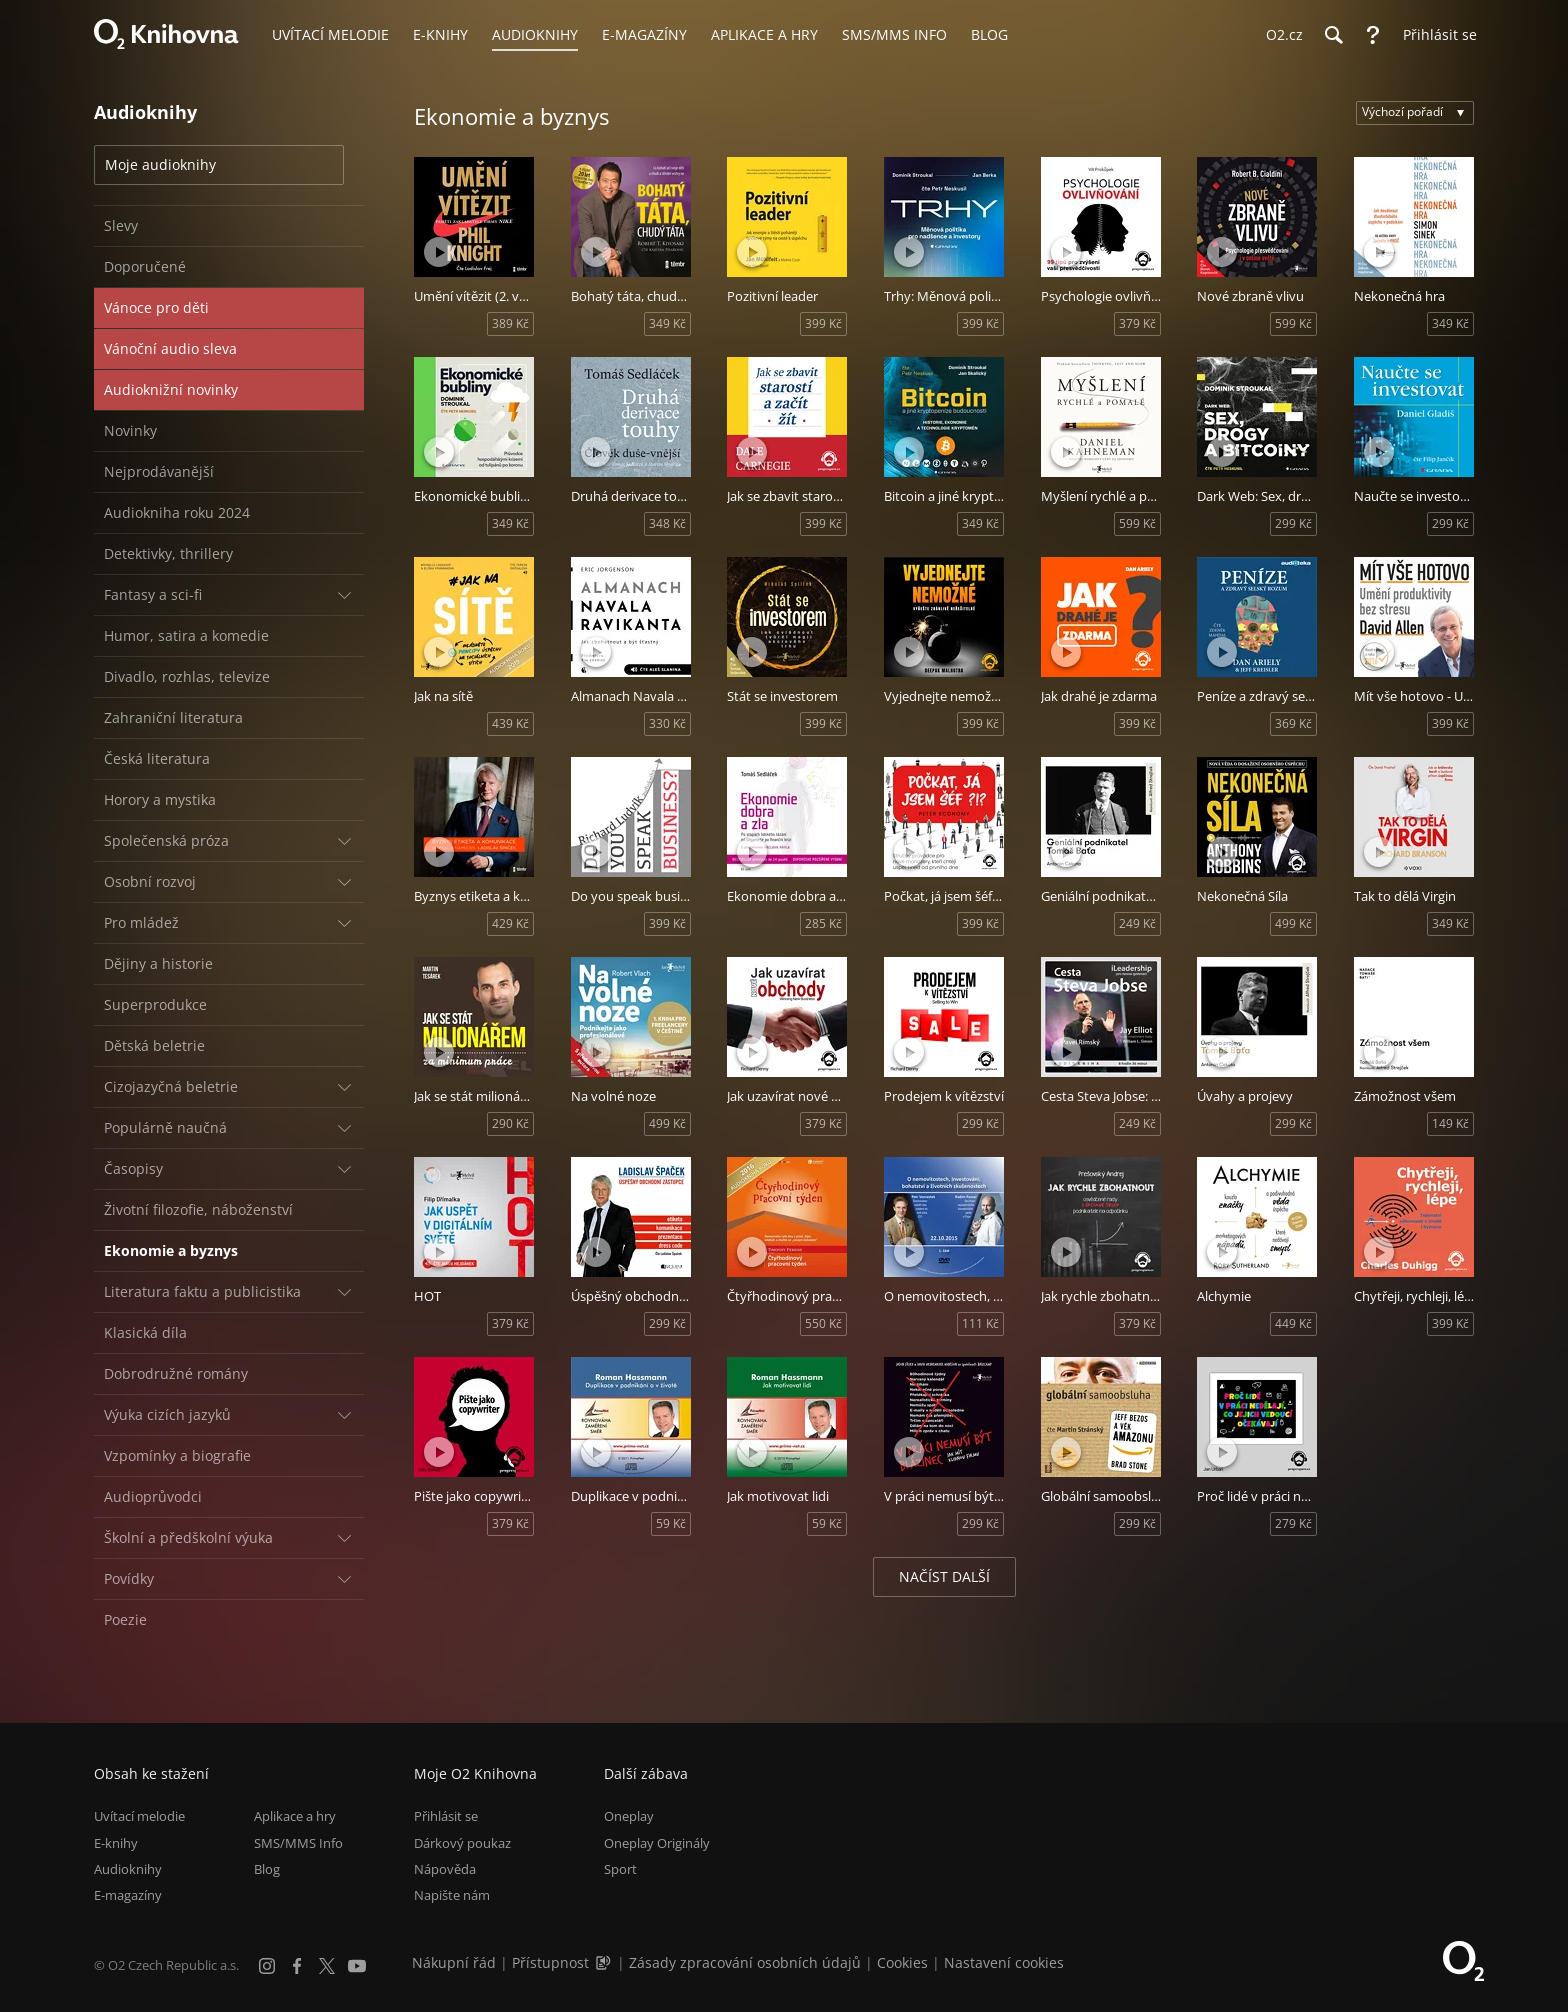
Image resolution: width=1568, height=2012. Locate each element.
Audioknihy (128, 1869)
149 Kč (1450, 1123)
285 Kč (823, 923)
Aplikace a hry (295, 1816)
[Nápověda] (1373, 35)
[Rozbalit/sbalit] (344, 595)
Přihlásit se (446, 1816)
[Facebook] (297, 1966)
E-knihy (116, 1843)
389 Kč (510, 323)
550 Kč (823, 1323)
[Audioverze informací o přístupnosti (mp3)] (605, 1962)
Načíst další (944, 1576)
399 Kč (823, 323)
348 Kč (667, 523)
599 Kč (1293, 323)
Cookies (902, 1962)
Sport (620, 1869)
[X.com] (327, 1966)
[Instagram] (267, 1966)
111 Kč (980, 1323)
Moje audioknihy (160, 164)
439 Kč (510, 723)
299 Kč (1293, 523)
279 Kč (1293, 1523)
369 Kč (1293, 723)
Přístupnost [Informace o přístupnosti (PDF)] (550, 1962)
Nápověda (445, 1869)
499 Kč (1293, 923)
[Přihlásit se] (1435, 35)
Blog (267, 1869)
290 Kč (510, 1123)
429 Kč (510, 923)
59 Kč (671, 1523)
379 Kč (1137, 323)
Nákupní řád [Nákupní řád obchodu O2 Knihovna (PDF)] (454, 1962)
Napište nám (452, 1895)
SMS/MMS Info (298, 1843)
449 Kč (1293, 1323)
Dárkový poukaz (462, 1843)
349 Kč (667, 323)
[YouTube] (357, 1966)
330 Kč (667, 723)
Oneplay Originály (657, 1843)
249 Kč (1137, 923)
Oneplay (629, 1816)
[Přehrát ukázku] (439, 252)
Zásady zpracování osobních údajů (745, 1962)
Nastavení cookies (1004, 1962)
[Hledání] (1333, 35)
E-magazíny (128, 1895)
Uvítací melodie (139, 1816)
